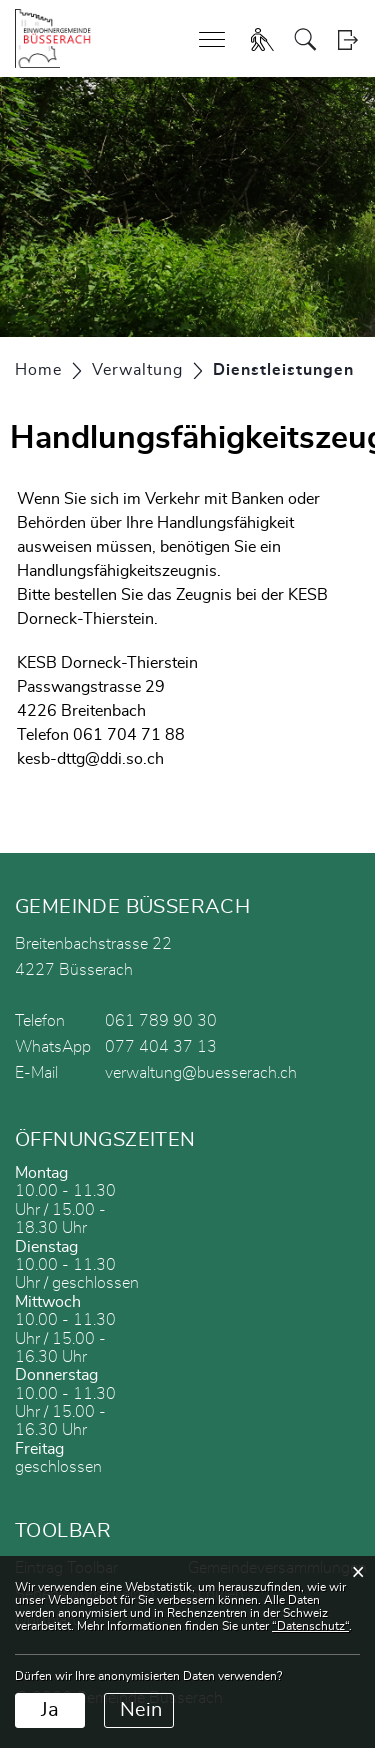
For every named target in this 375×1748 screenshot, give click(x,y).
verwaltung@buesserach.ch (201, 1073)
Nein (141, 1710)
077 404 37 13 (161, 1047)
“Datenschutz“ (310, 1626)
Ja (50, 1710)
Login (347, 39)
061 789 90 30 (161, 1021)
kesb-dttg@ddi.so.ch (90, 759)
